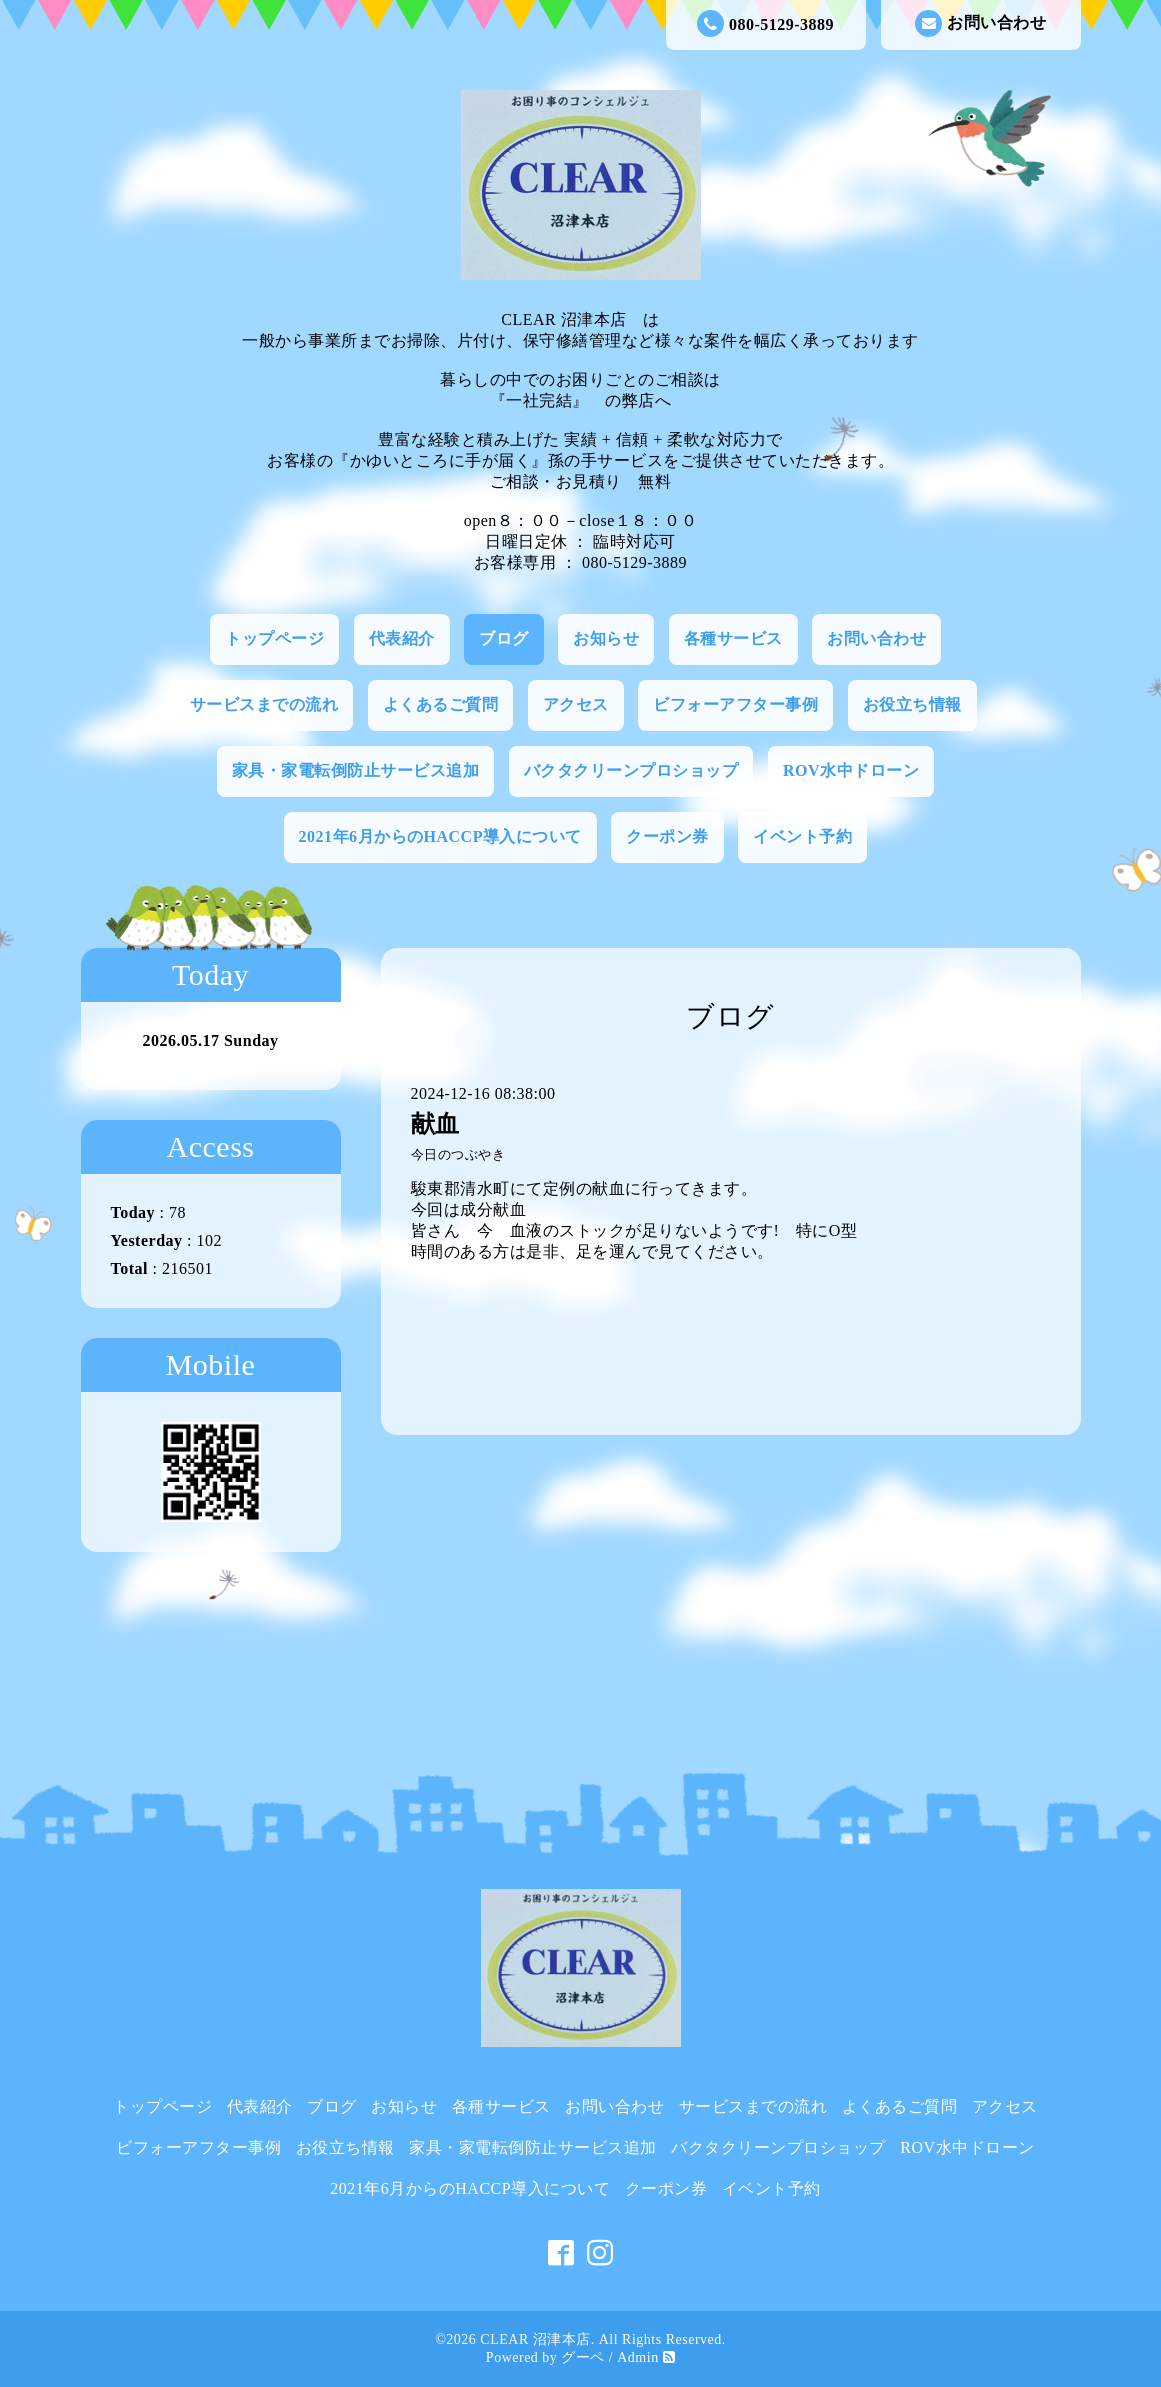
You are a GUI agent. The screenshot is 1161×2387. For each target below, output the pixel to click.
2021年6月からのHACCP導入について (440, 836)
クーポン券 (667, 836)
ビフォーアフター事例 (735, 704)
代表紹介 (402, 638)
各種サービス (733, 638)
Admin (637, 2357)
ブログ (504, 638)
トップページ (274, 638)
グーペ (583, 2357)
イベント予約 (802, 836)
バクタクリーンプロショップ (631, 770)
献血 (435, 1124)
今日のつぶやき (458, 1155)
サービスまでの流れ (264, 704)
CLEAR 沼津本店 (535, 2339)
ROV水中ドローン (851, 770)
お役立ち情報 (912, 704)
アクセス (576, 704)
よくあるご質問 (441, 704)
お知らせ (606, 638)
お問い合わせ (980, 23)
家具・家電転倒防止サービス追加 (356, 770)
